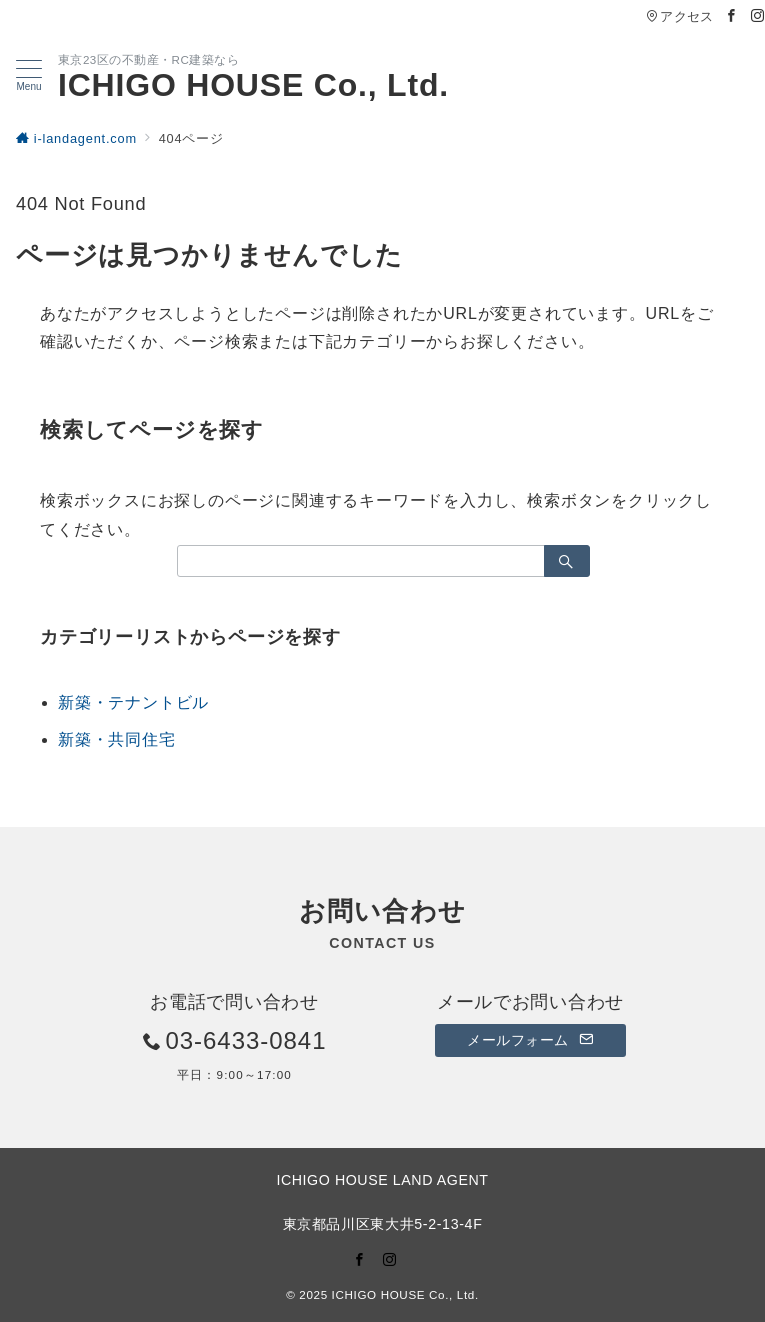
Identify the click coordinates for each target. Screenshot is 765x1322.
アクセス (679, 16)
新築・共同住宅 (117, 739)
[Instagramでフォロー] (758, 16)
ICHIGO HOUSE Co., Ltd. (253, 85)
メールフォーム (530, 1040)
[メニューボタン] (29, 76)
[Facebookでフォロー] (732, 16)
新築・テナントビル (133, 702)
